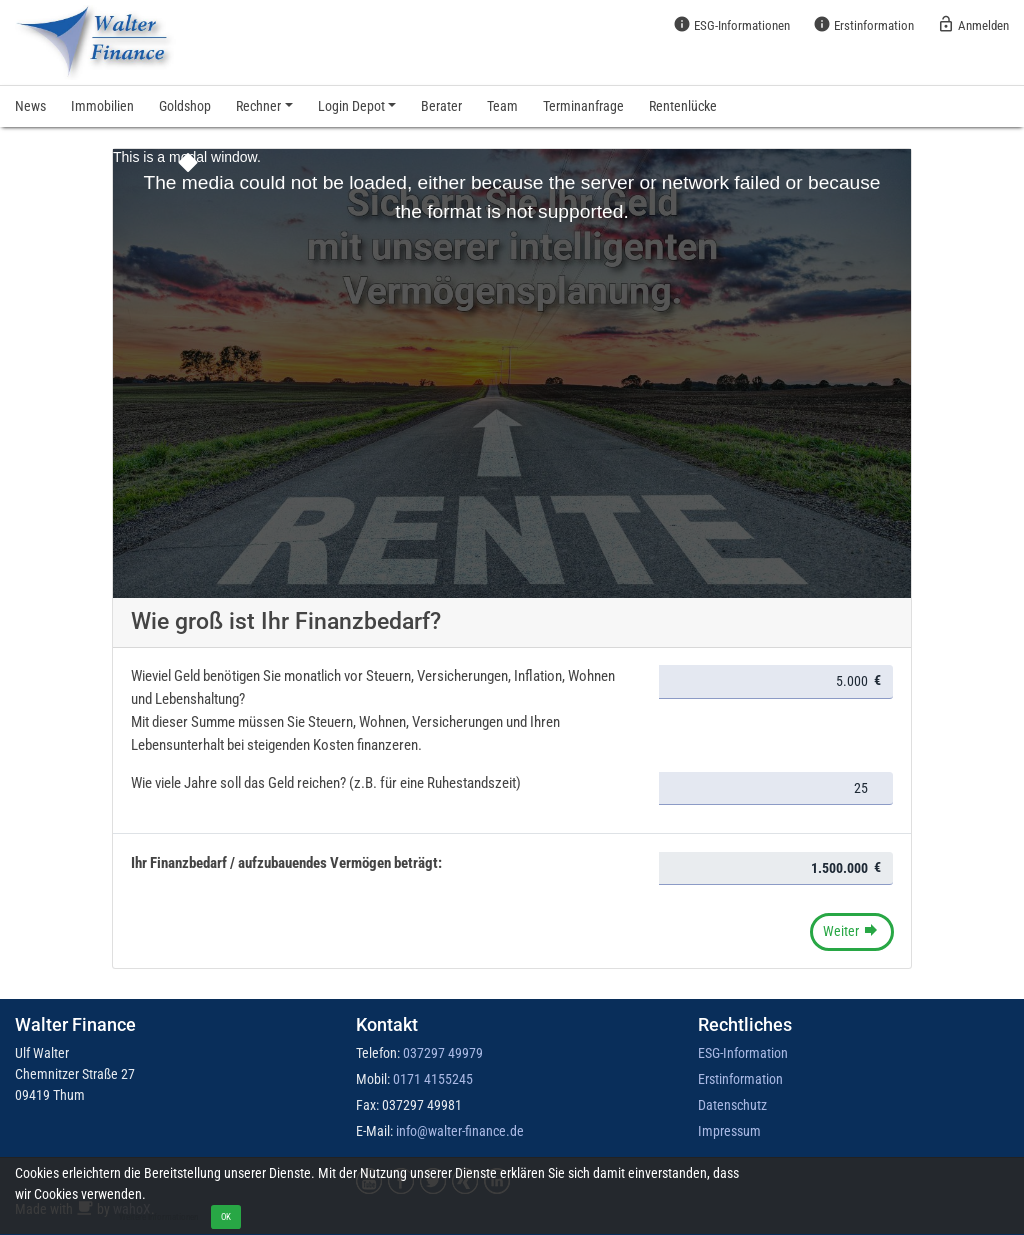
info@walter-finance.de (460, 1131)
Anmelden (973, 24)
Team (502, 106)
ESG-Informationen (731, 24)
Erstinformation (863, 24)
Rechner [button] (258, 106)
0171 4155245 (433, 1079)
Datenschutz (732, 1105)
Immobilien (102, 106)
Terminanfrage (583, 106)
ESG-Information (743, 1053)
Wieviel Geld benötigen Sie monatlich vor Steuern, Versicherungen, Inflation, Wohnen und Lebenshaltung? (373, 687)
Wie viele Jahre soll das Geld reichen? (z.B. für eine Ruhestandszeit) (326, 783)
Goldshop (185, 106)
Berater (441, 106)
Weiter (851, 930)
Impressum (729, 1131)
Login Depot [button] (351, 106)
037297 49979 (443, 1053)
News (30, 106)
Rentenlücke (683, 106)
